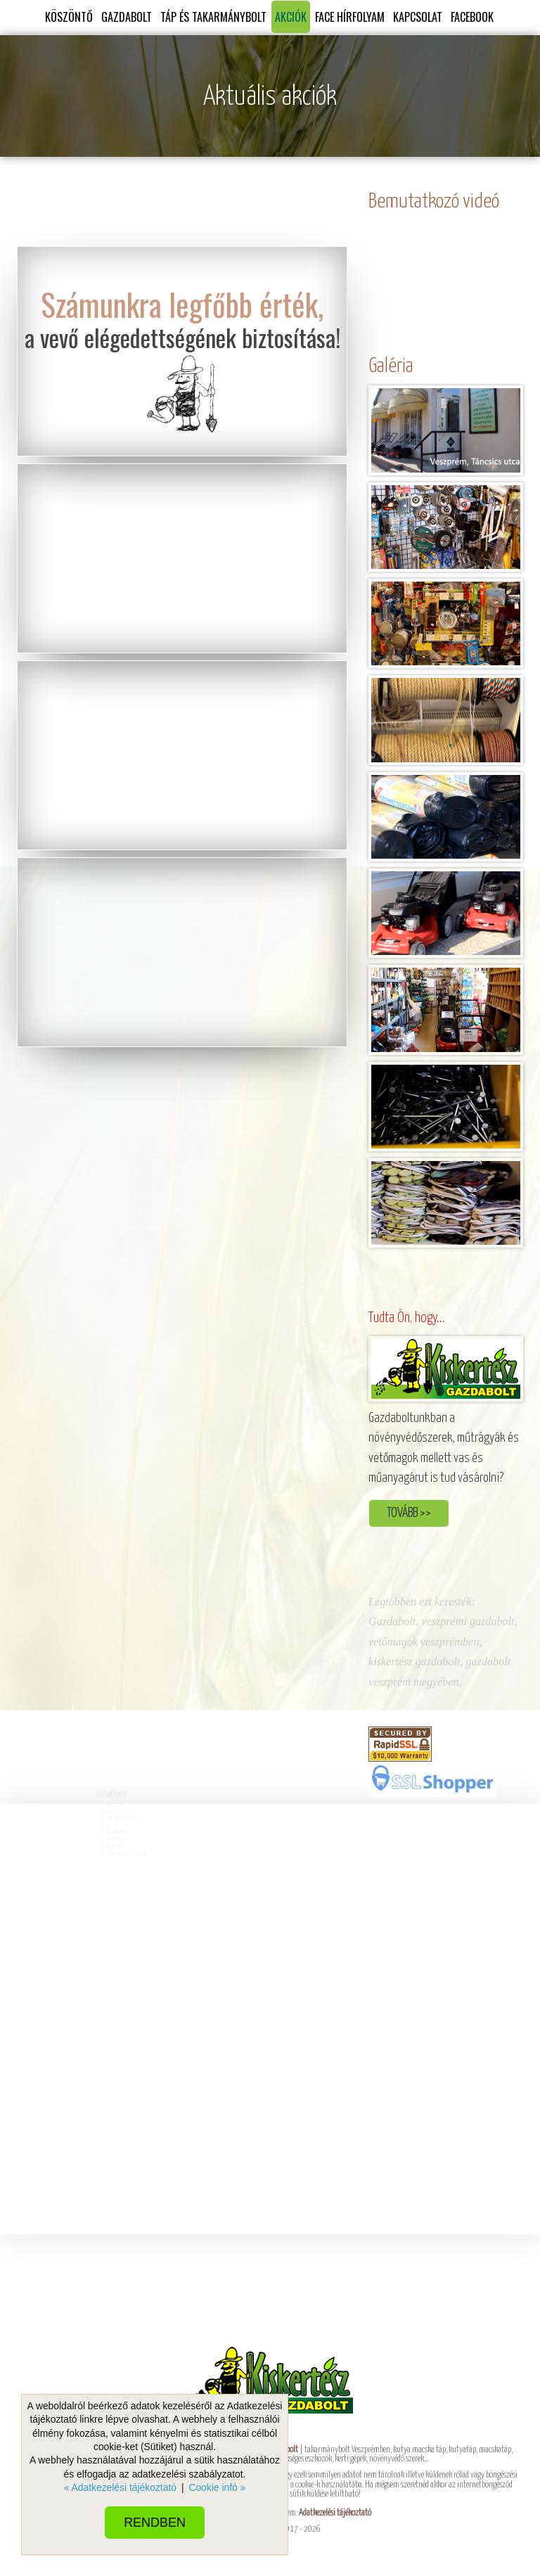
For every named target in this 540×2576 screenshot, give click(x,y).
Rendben (155, 2523)
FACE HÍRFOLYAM (350, 16)
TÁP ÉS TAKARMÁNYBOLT (213, 16)
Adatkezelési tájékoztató (335, 2513)
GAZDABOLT (126, 16)
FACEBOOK (472, 16)
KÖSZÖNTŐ (69, 16)
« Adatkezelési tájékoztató (120, 2487)
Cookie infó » (216, 2487)
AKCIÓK (291, 16)
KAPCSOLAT (417, 16)
